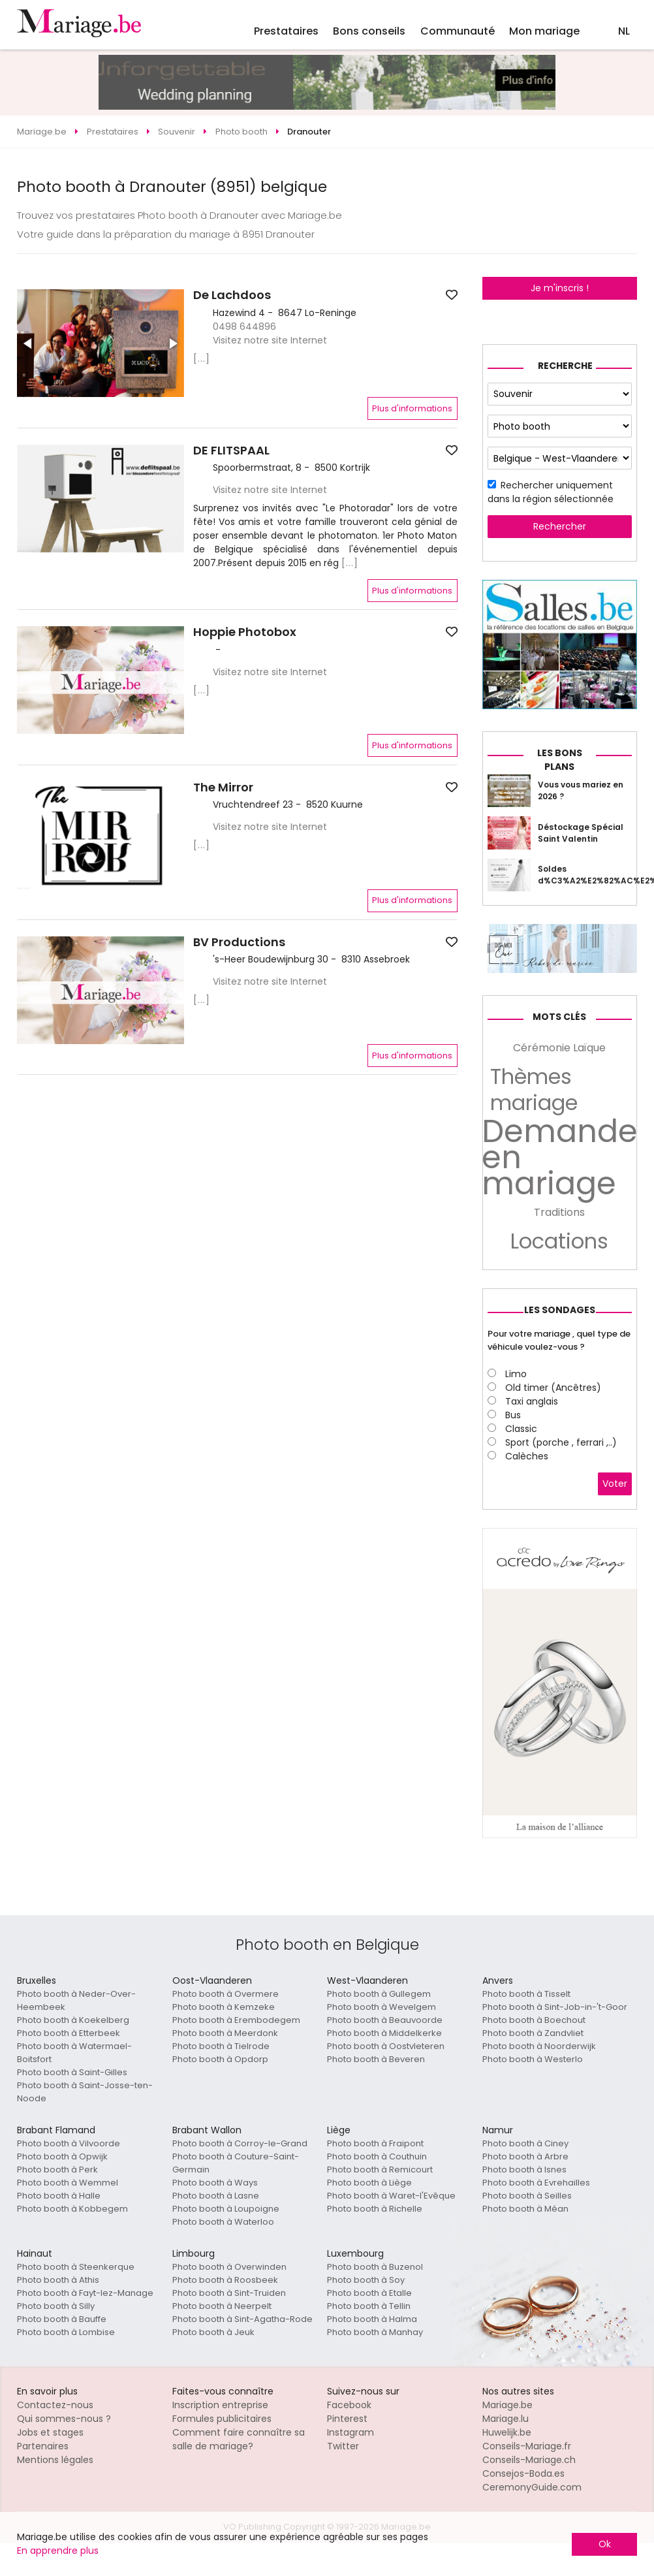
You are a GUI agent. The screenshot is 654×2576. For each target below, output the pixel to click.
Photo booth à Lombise (66, 2332)
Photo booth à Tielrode (221, 2046)
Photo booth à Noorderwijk (539, 2046)
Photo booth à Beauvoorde (385, 2020)
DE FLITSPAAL (231, 450)
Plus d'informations (412, 408)
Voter (614, 1483)
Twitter (343, 2446)
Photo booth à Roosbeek (225, 2280)
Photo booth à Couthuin (377, 2156)
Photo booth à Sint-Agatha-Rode (242, 2319)
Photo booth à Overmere (225, 1994)
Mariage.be (507, 2404)
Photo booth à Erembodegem (236, 2020)
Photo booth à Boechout (533, 2020)
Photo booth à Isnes (524, 2169)
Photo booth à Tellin (369, 2306)
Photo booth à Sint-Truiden (229, 2293)
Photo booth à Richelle (374, 2208)
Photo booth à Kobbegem (72, 2208)
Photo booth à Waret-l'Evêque (391, 2195)
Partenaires (43, 2446)
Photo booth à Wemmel (67, 2182)
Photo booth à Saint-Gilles (72, 2072)
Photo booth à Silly (56, 2306)
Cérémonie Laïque (559, 1047)
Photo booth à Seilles (527, 2195)
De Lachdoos (232, 295)
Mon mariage (544, 31)
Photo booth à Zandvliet (533, 2033)
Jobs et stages (50, 2432)
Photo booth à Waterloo (223, 2222)
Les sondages (559, 1309)
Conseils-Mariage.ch (529, 2459)
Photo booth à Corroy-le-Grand (239, 2143)
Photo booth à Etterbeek (68, 2033)
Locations (559, 1241)
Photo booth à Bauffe (61, 2319)
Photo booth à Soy (366, 2280)
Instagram (350, 2432)
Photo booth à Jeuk (213, 2332)
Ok (605, 2544)
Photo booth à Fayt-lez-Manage (85, 2293)
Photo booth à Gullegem (379, 1994)
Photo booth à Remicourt (380, 2169)
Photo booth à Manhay (375, 2332)
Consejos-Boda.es (523, 2473)
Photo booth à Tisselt (526, 1994)
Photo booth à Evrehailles (536, 2182)
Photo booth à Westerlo (532, 2059)
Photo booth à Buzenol (375, 2267)
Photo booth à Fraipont (375, 2143)
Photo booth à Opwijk (62, 2156)
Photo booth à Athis (58, 2280)
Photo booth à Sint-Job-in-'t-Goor (554, 2007)
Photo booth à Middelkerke (384, 2033)
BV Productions (239, 942)
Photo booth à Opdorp (220, 2059)
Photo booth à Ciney (525, 2143)
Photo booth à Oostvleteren (385, 2046)
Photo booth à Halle (59, 2195)
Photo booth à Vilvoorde (68, 2143)
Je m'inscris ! (560, 287)
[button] (28, 343)
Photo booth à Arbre (525, 2156)
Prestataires (286, 31)
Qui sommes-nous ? (64, 2418)
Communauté (457, 31)
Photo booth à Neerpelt (222, 2306)
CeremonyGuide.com (532, 2487)
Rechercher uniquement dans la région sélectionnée (551, 492)
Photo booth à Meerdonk (225, 2033)
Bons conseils (369, 31)
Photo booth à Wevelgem (381, 2007)
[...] (201, 358)
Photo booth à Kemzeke (223, 2007)
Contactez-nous (55, 2404)
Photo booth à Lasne (215, 2195)
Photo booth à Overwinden (229, 2267)
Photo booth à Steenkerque (75, 2267)
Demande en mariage (560, 1157)
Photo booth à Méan (525, 2208)
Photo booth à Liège (369, 2182)
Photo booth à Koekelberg (73, 2020)
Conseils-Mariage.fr (526, 2446)
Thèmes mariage (534, 1089)
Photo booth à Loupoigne (225, 2208)
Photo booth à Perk (57, 2169)
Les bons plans (559, 759)
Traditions (559, 1212)
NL (624, 31)
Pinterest (347, 2418)
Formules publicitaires (222, 2418)
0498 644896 (244, 326)
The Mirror (223, 787)
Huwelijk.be (506, 2432)
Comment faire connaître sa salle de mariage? (238, 2439)
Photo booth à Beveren (376, 2059)
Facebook (349, 2404)
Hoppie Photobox (244, 632)
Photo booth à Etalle (369, 2293)
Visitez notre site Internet (270, 340)
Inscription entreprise (220, 2404)
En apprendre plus (58, 2550)
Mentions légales (55, 2459)
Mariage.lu (505, 2418)
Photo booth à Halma (372, 2319)
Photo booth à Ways (215, 2182)
